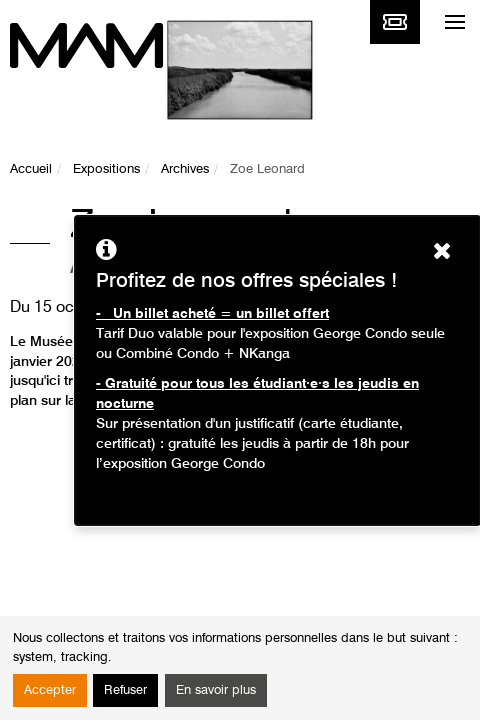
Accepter (50, 690)
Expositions (106, 169)
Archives (185, 169)
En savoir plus (216, 690)
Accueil (31, 169)
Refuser (125, 690)
